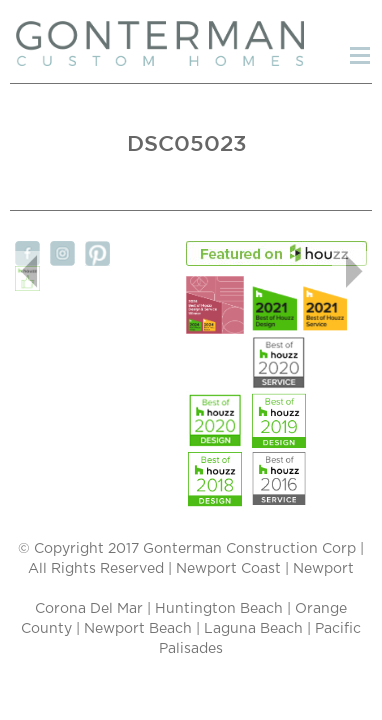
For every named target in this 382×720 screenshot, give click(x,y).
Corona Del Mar (89, 609)
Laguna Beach (253, 629)
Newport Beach (138, 629)
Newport (323, 569)
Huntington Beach (219, 609)
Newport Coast (228, 569)
